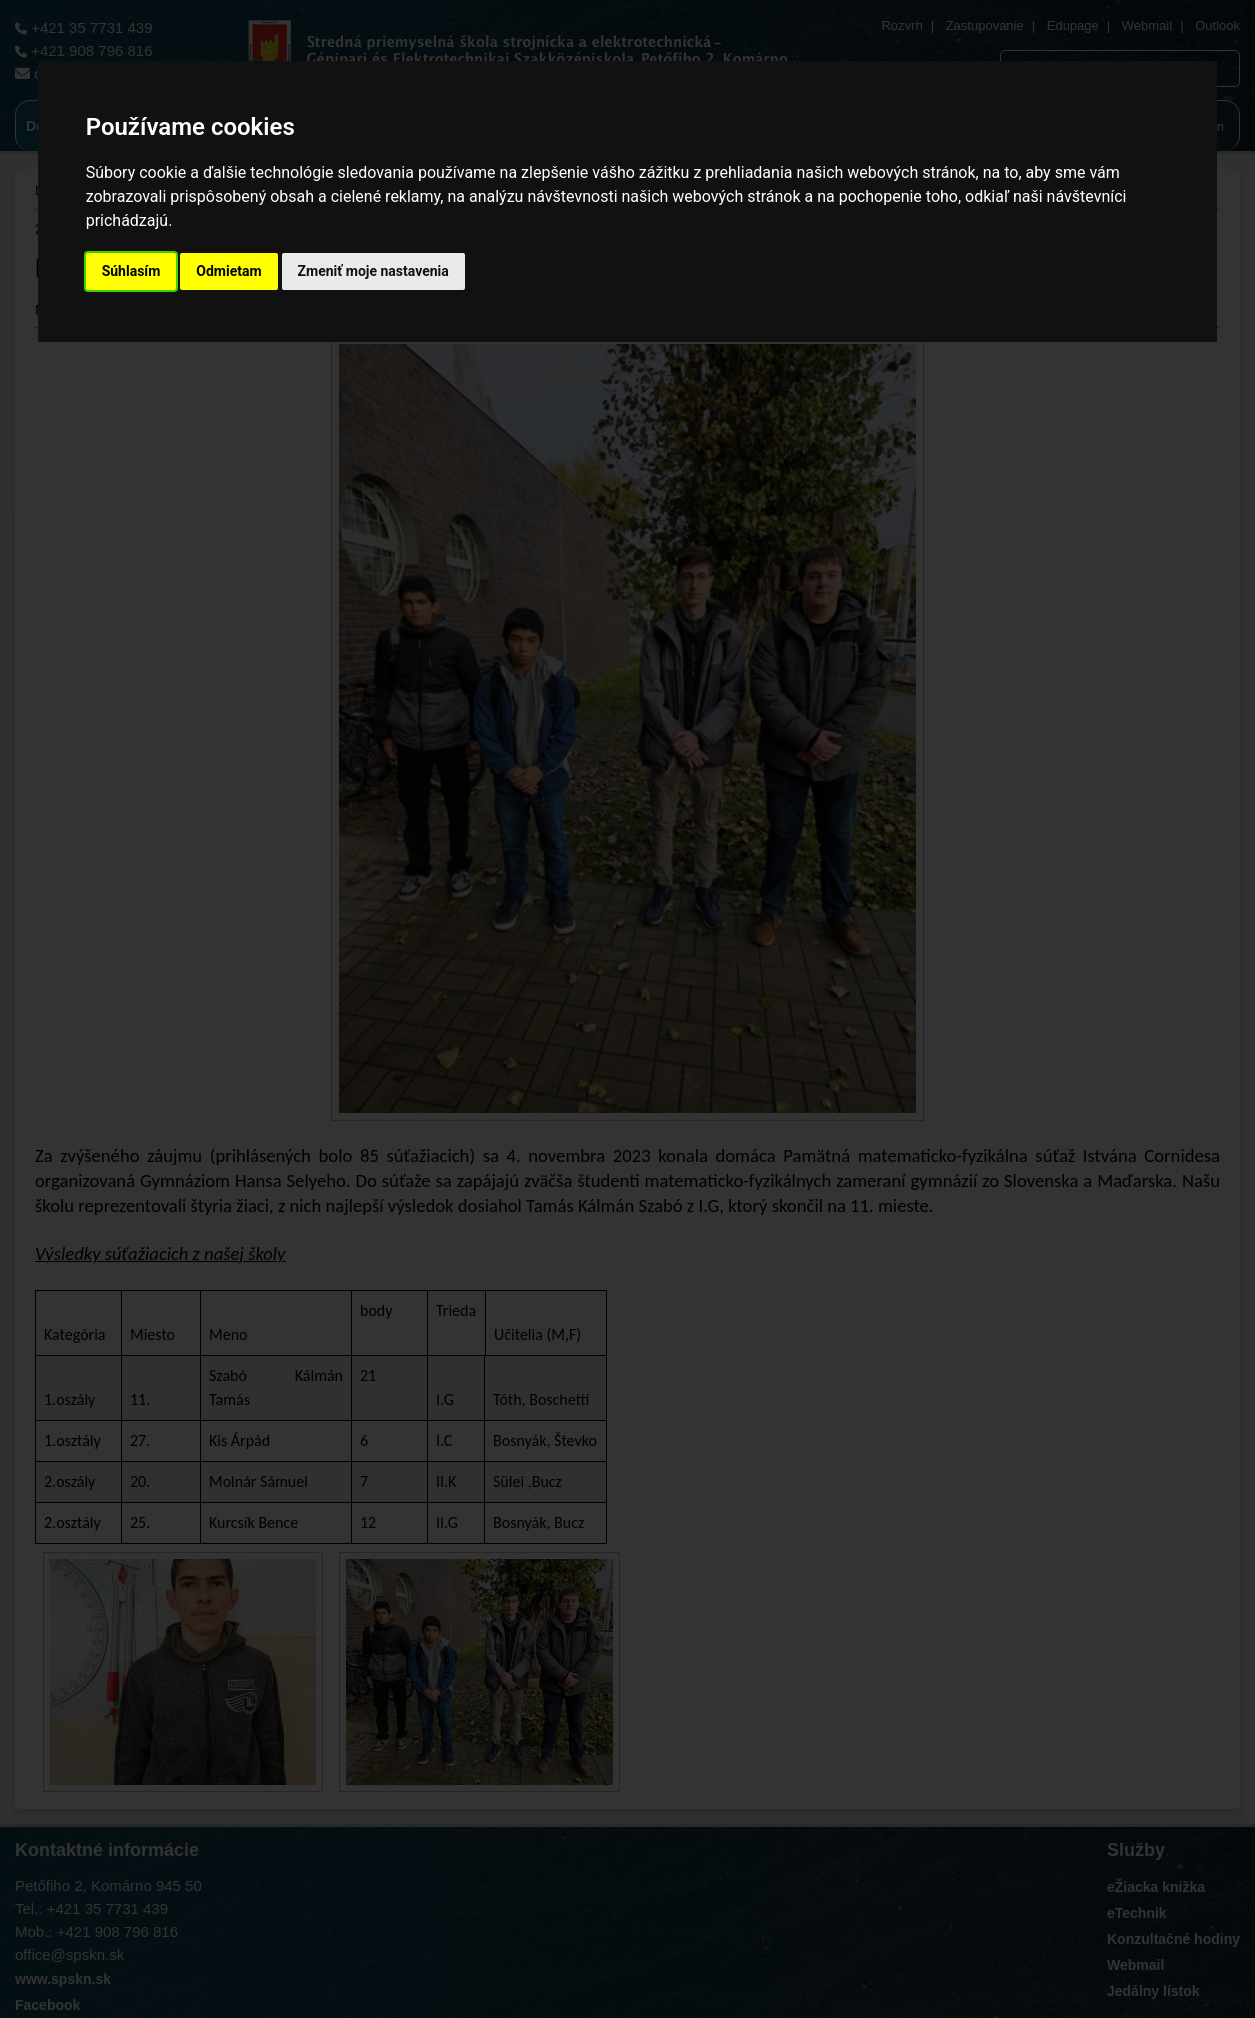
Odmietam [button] (228, 271)
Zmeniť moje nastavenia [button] (373, 271)
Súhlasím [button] (131, 271)
